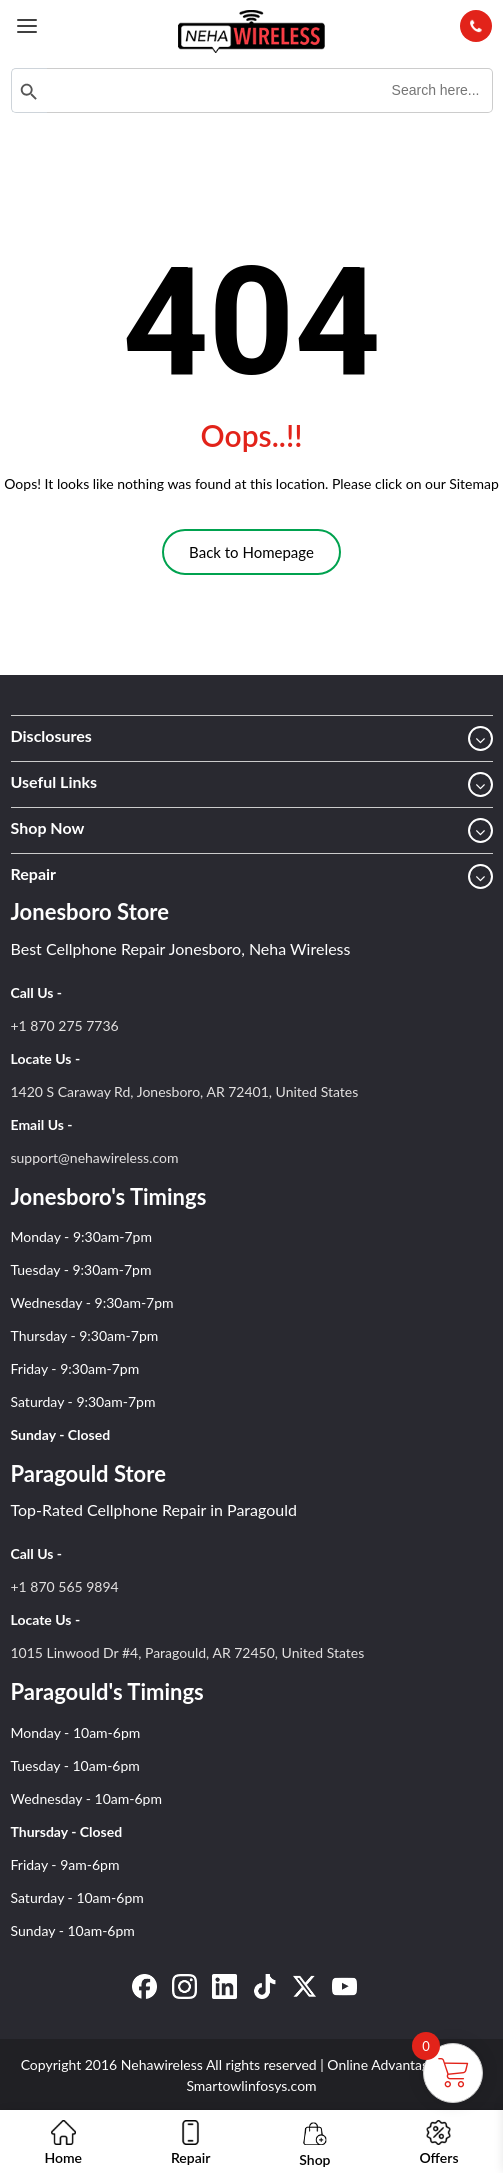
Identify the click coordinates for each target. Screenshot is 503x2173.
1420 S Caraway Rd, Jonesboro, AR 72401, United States (185, 1091)
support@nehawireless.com (95, 1157)
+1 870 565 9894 (65, 1586)
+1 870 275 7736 (65, 1025)
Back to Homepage (251, 552)
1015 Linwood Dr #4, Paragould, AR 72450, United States (188, 1652)
